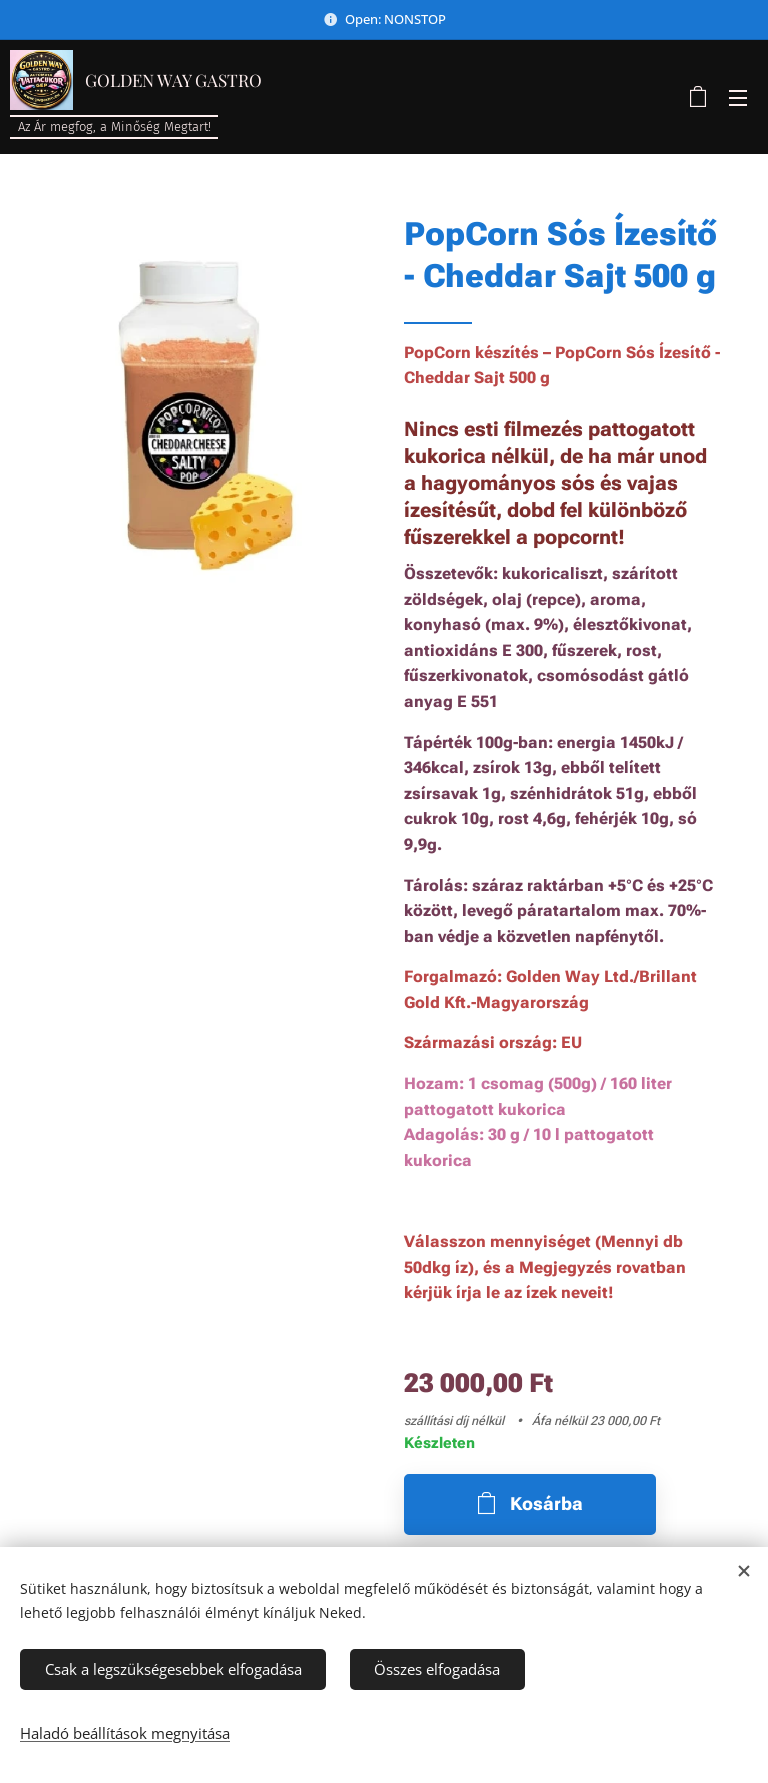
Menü (738, 98)
